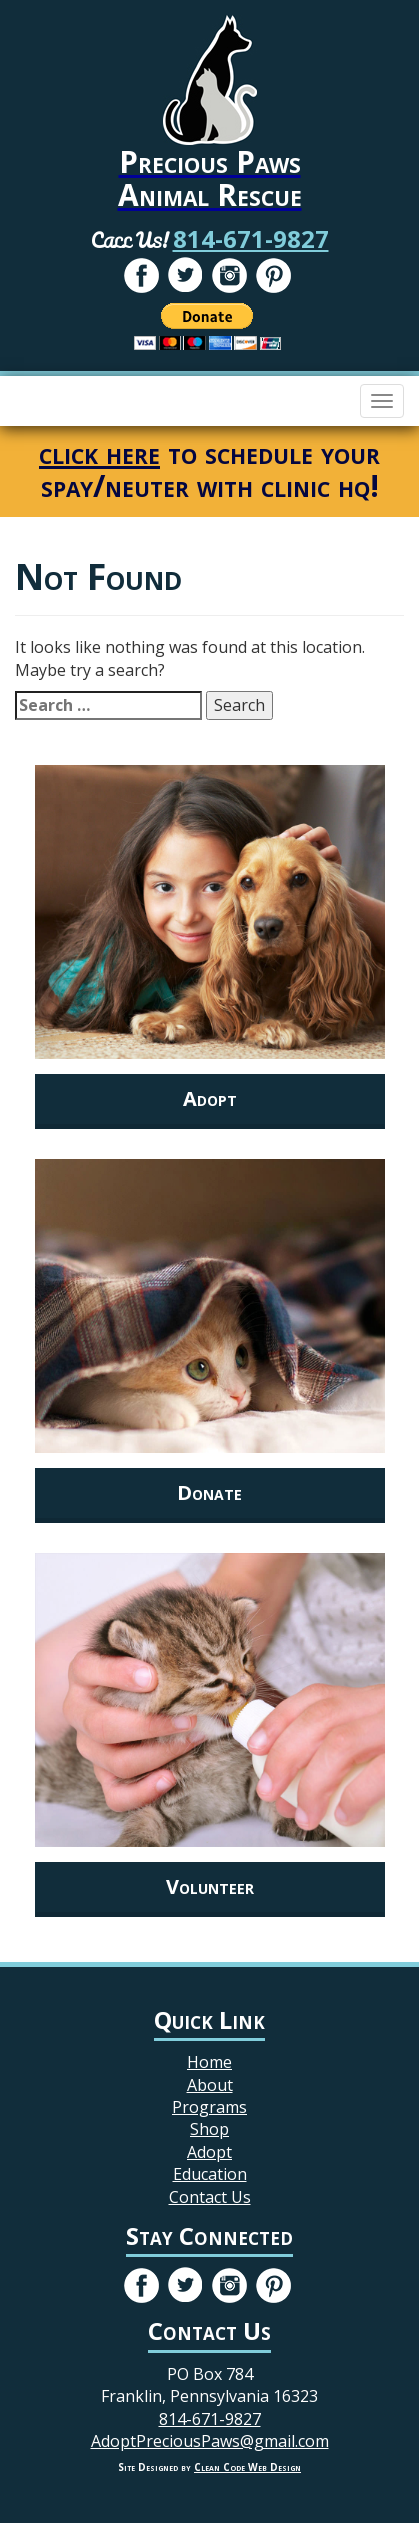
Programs (209, 2107)
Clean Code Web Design (247, 2467)
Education (210, 2174)
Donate (209, 1492)
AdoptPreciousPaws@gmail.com (210, 2441)
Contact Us (210, 2197)
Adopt (210, 1098)
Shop (209, 2129)
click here (99, 452)
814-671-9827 (251, 238)
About (210, 2085)
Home (209, 2062)
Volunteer (210, 1886)
